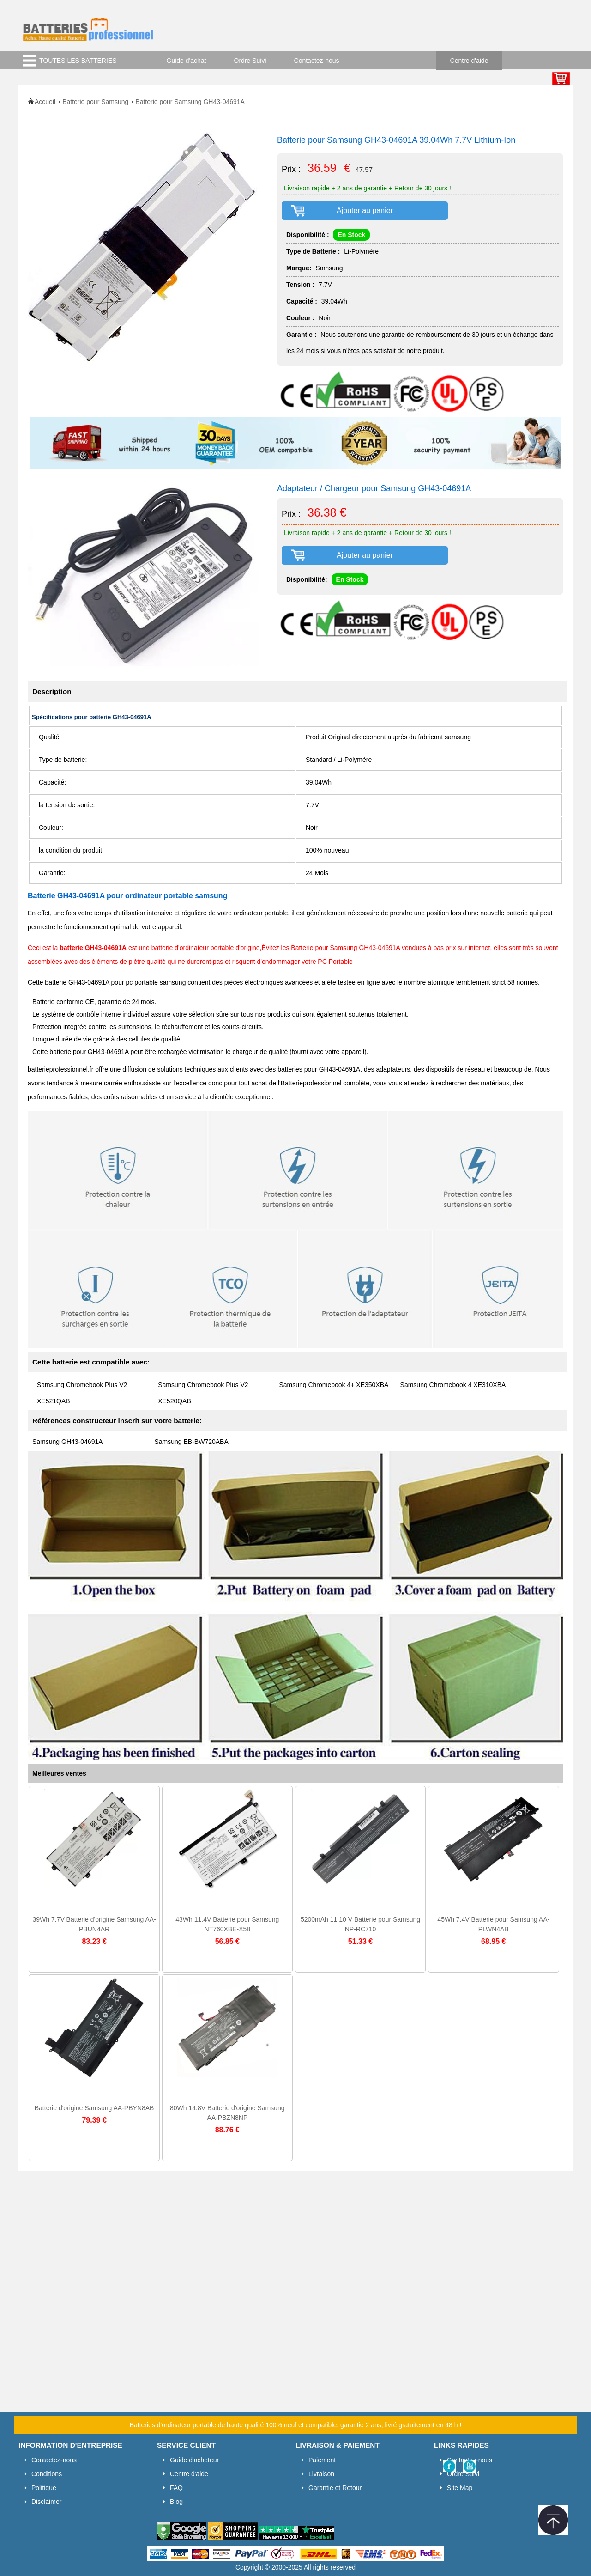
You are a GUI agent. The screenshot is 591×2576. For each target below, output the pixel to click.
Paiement (322, 2460)
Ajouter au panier (365, 210)
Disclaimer (46, 2501)
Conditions (46, 2474)
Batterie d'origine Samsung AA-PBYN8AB (94, 2108)
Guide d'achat (186, 60)
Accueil (45, 101)
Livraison (321, 2474)
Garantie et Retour (335, 2487)
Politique (43, 2487)
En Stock (351, 234)
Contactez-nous (316, 60)
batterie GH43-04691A (93, 947)
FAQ (176, 2487)
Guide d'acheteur (194, 2460)
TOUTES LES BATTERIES (78, 60)
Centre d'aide (469, 60)
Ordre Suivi (250, 60)
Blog (176, 2501)
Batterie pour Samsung (95, 101)
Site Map (459, 2487)
